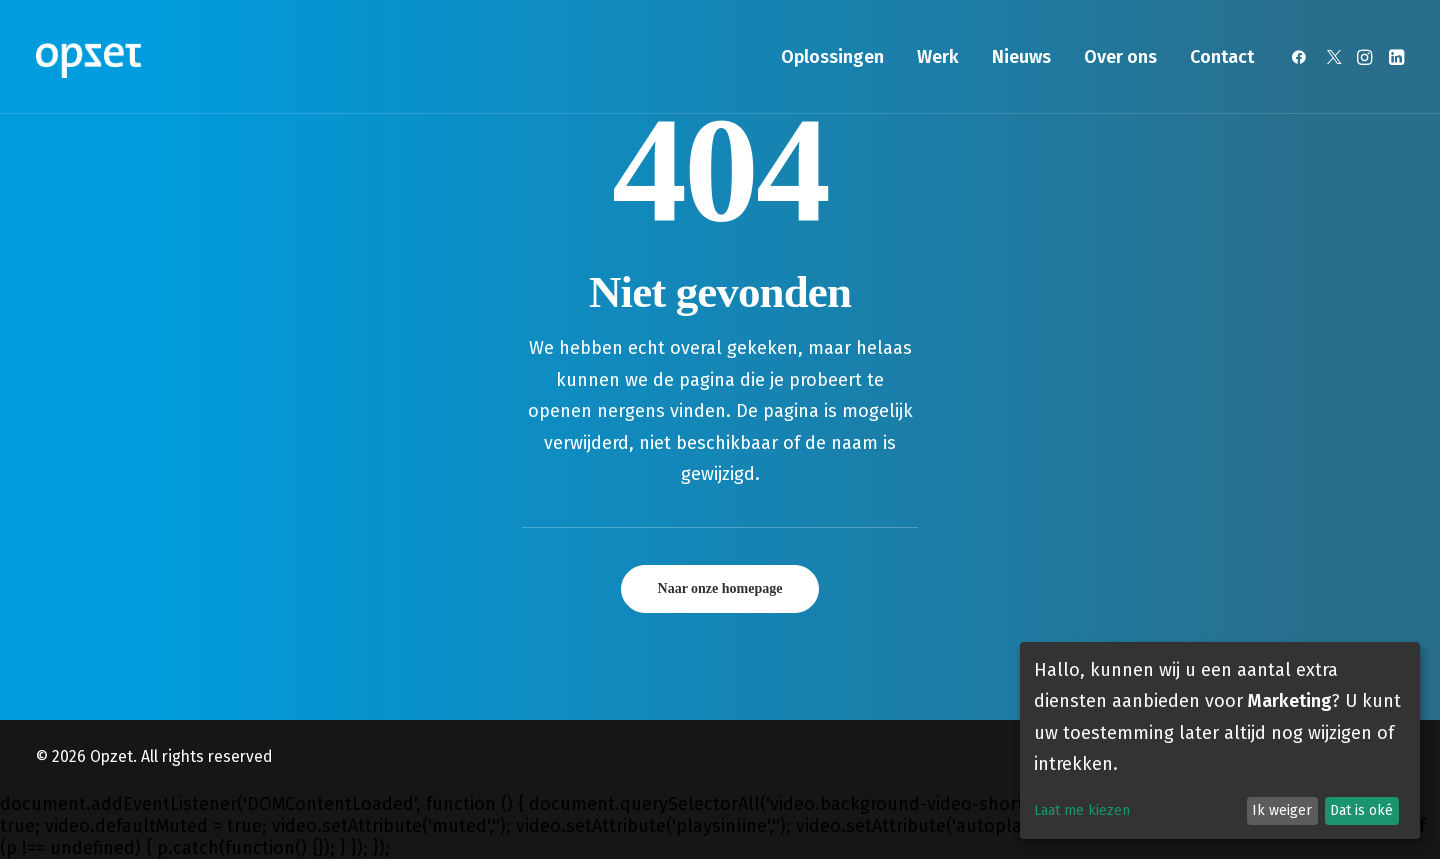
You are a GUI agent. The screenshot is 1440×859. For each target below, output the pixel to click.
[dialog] (1220, 740)
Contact (1222, 57)
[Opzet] (88, 57)
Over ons (1120, 57)
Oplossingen (832, 57)
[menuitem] (832, 57)
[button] (1302, 57)
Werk (938, 57)
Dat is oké (1361, 810)
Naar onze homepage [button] (720, 588)
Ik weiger (1282, 810)
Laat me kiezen (1082, 810)
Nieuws (1021, 57)
